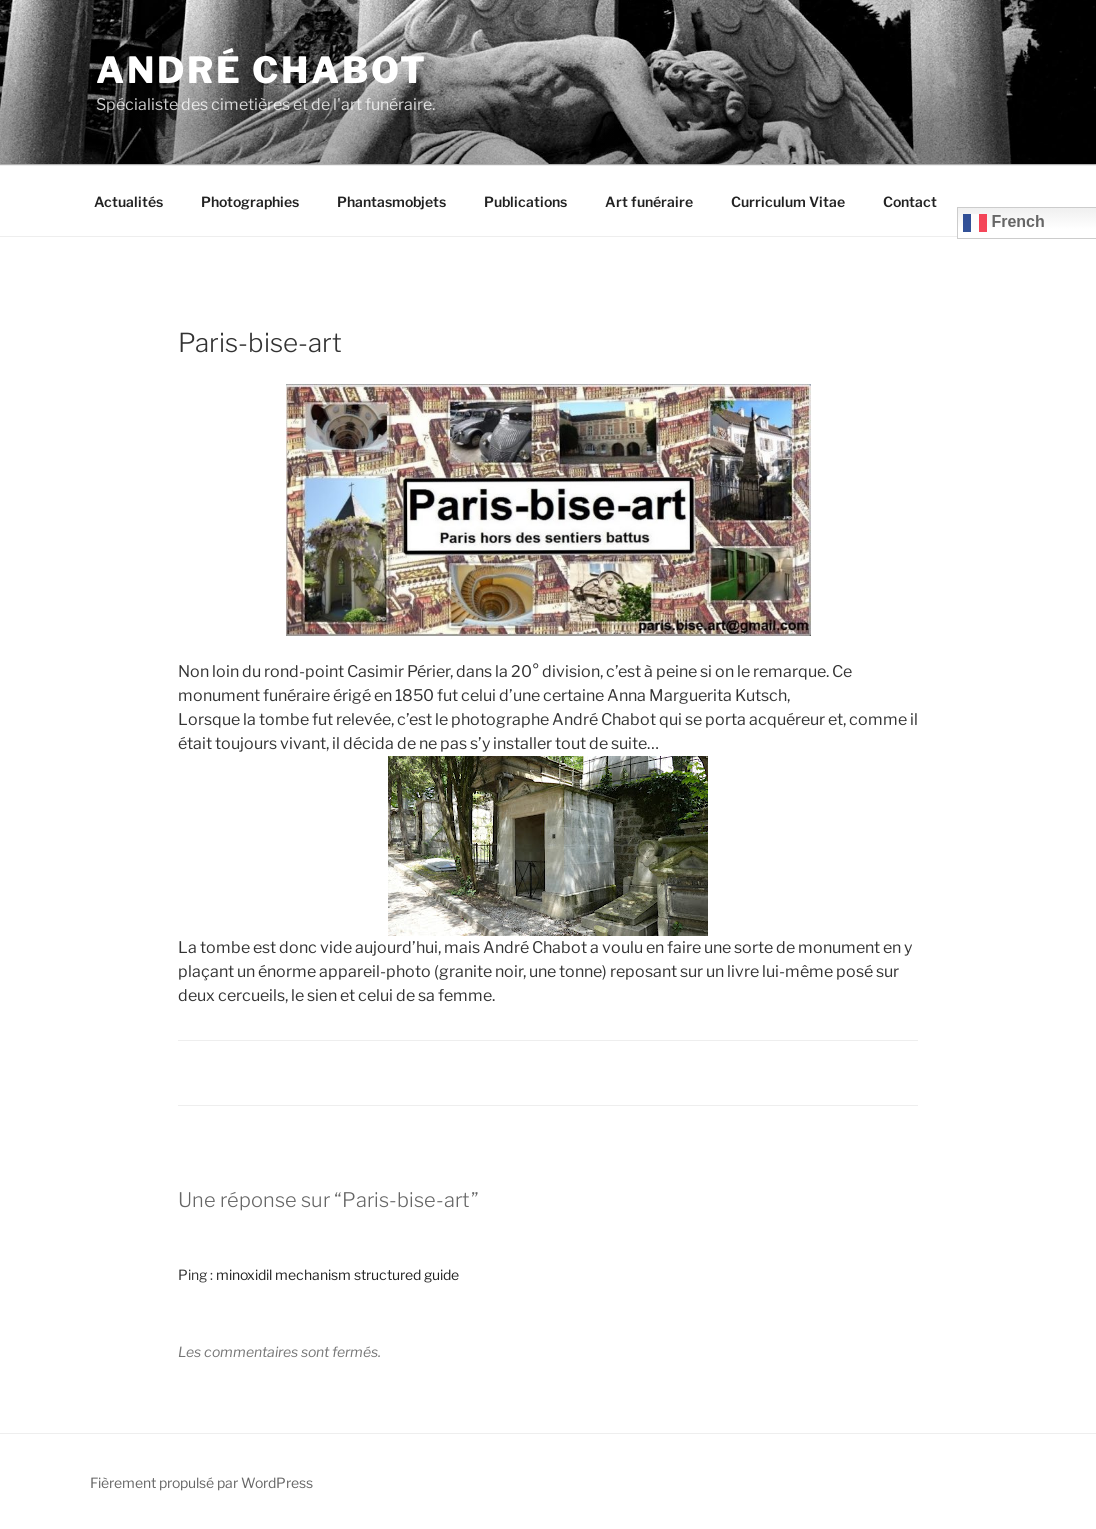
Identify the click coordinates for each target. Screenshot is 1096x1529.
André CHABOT (262, 70)
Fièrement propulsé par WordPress (201, 1482)
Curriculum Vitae (788, 201)
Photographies (250, 201)
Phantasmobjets (391, 201)
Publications (525, 201)
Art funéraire (649, 201)
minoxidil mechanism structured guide (337, 1274)
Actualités (128, 201)
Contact (910, 201)
